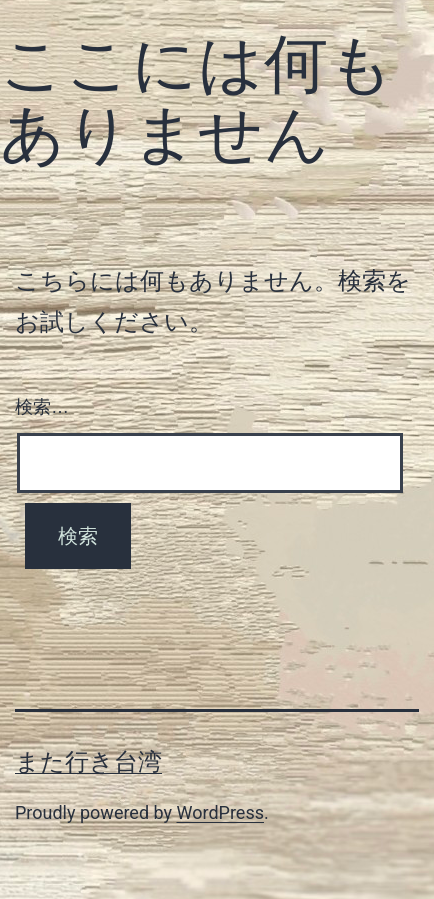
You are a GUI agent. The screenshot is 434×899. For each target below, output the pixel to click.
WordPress (220, 812)
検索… (42, 407)
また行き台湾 (88, 762)
